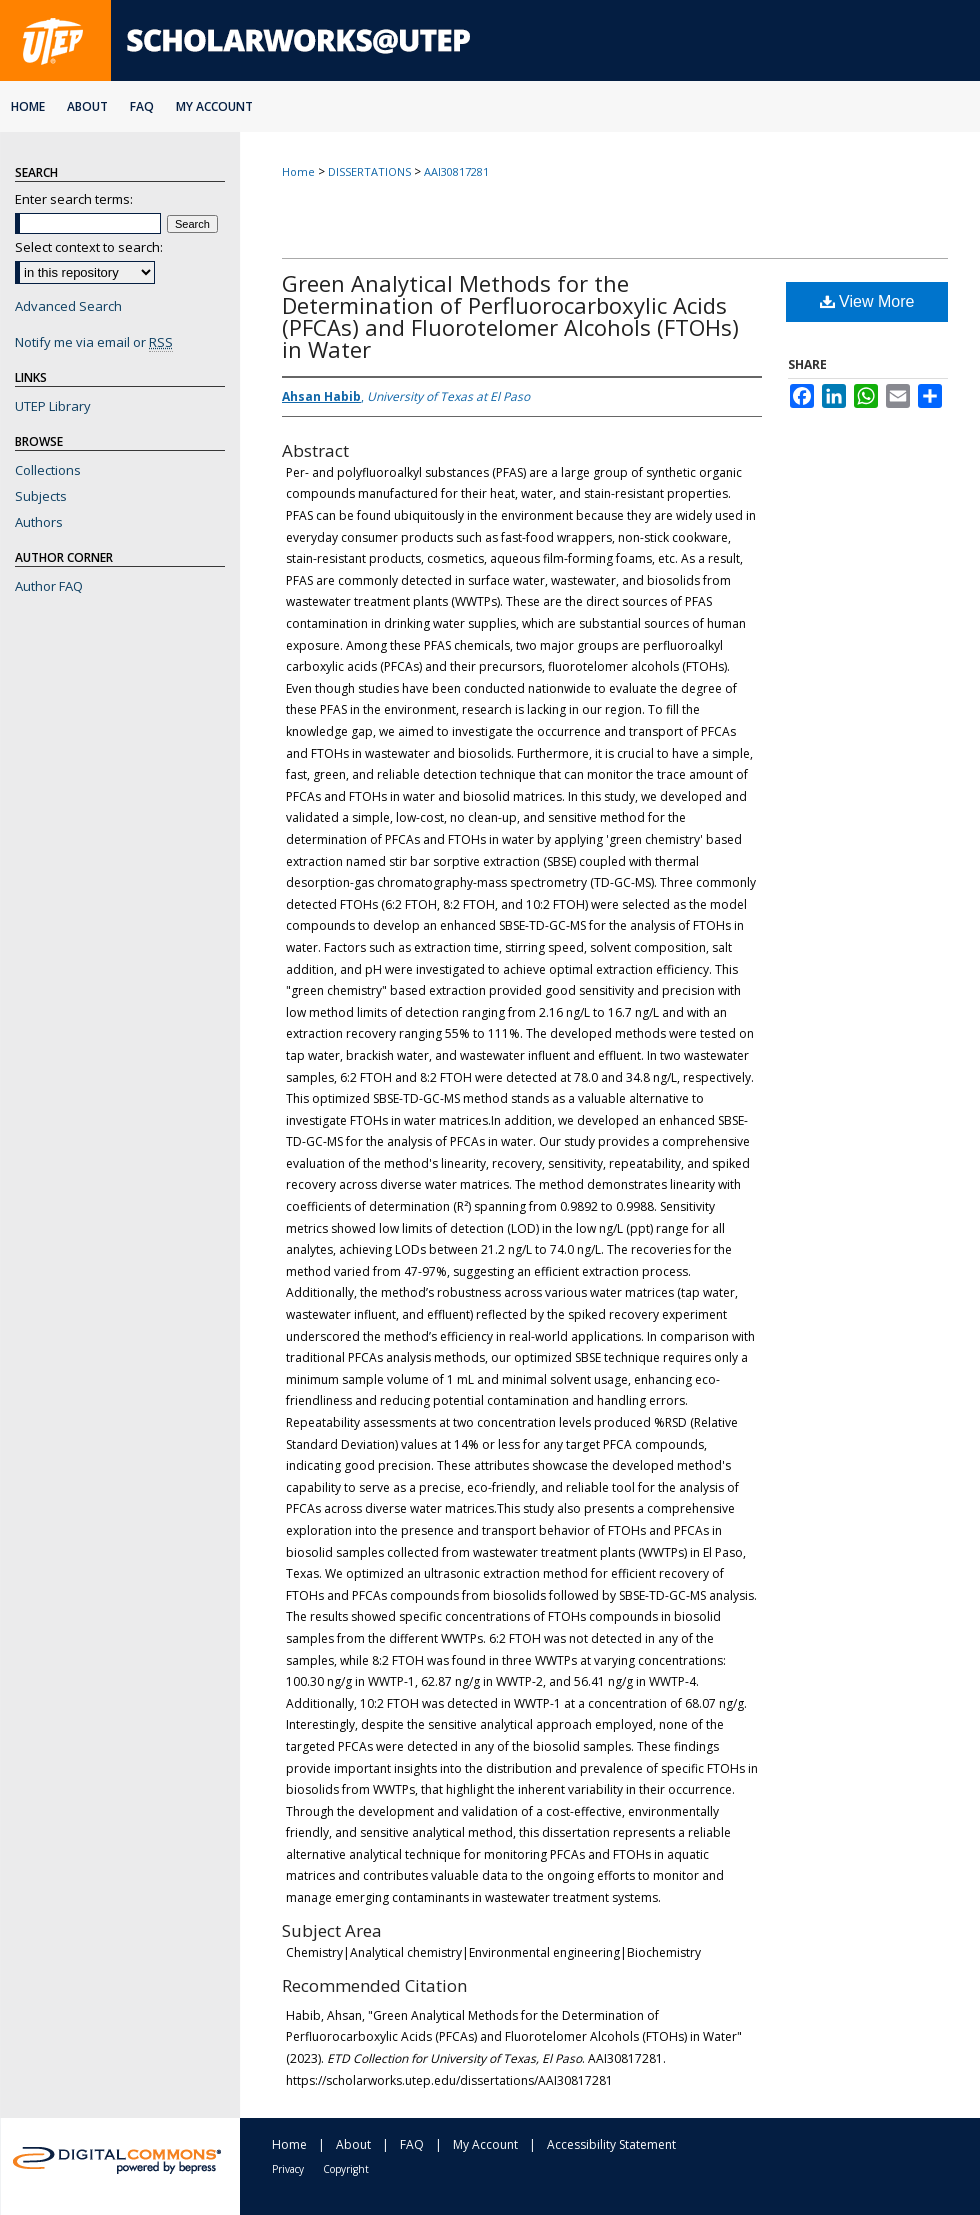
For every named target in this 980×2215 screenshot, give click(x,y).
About (353, 2144)
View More (867, 301)
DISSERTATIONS (369, 171)
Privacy (288, 2169)
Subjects (41, 496)
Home (298, 171)
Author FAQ (49, 586)
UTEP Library (53, 406)
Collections (48, 470)
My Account (485, 2144)
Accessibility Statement (611, 2144)
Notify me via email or (94, 342)
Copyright (346, 2169)
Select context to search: (89, 247)
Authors (39, 522)
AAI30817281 (456, 171)
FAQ (412, 2144)
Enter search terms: (74, 199)
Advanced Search (68, 306)
